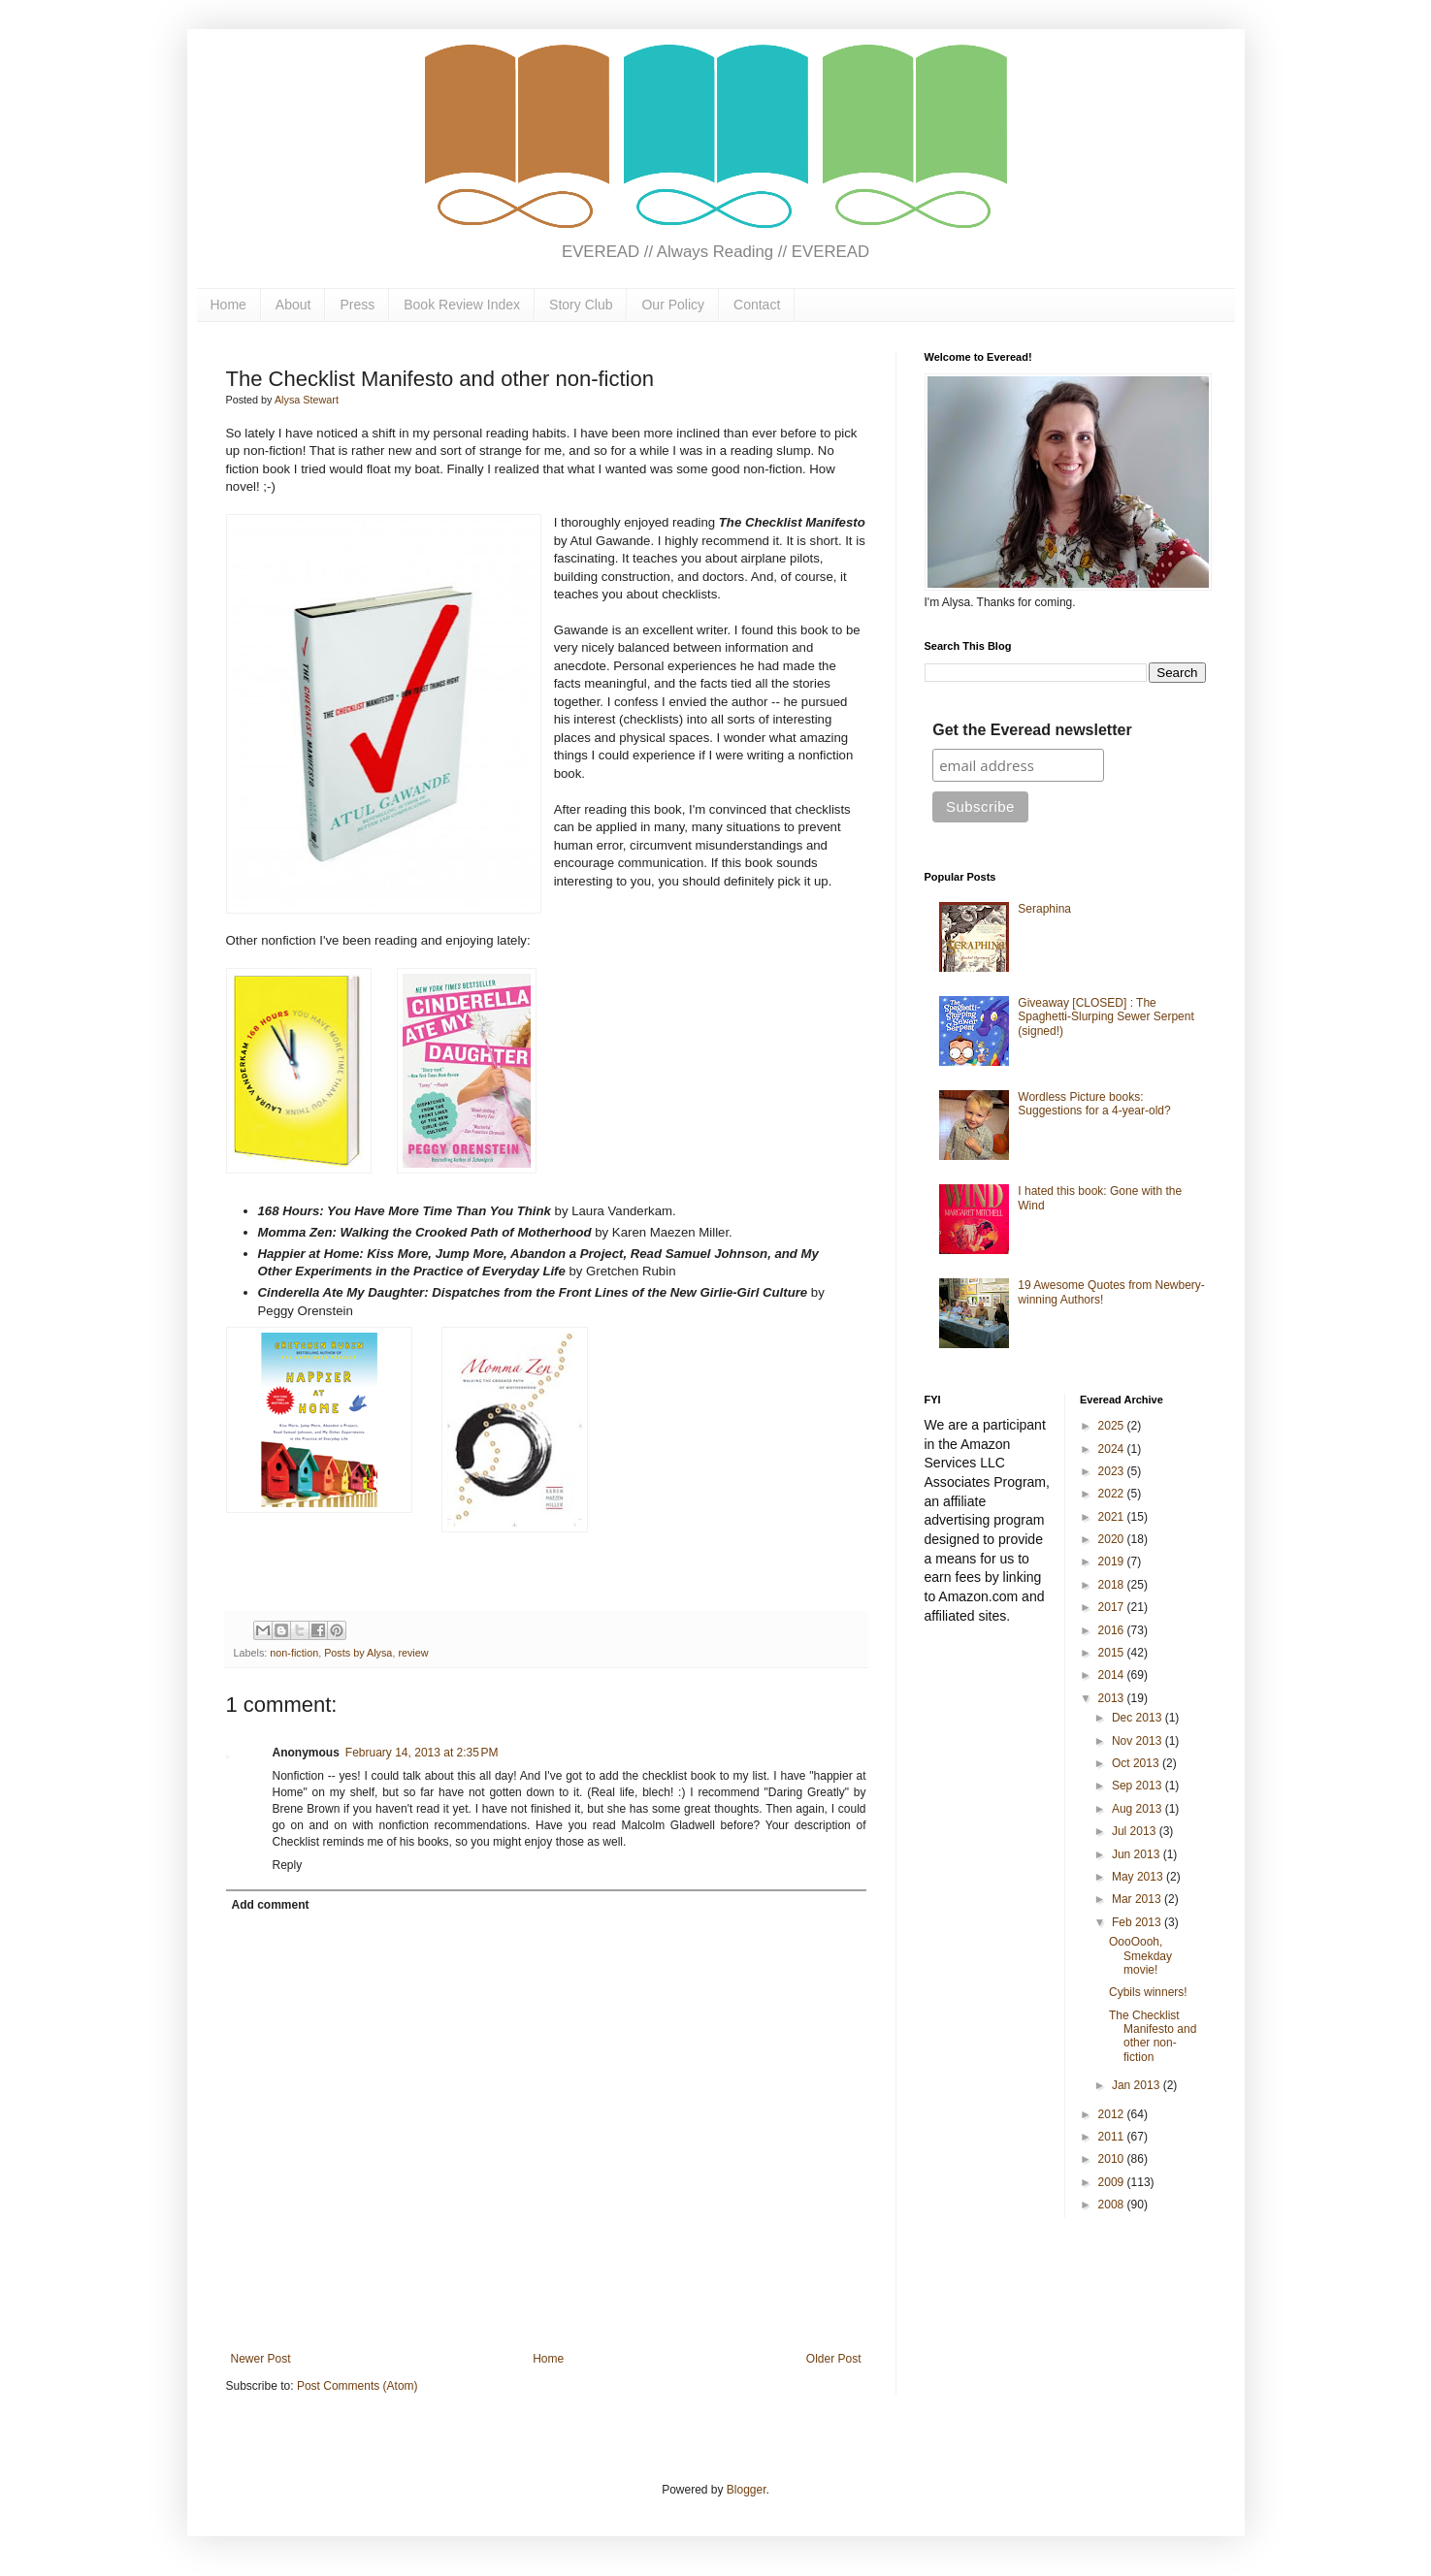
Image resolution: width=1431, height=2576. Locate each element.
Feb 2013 (1138, 1922)
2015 (1112, 1652)
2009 (1112, 2182)
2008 (1112, 2204)
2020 (1112, 1539)
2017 (1112, 1607)
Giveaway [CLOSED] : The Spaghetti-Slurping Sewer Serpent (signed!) (1105, 1017)
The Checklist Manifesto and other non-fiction (1152, 2036)
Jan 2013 (1137, 2085)
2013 (1112, 1698)
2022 (1112, 1493)
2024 (1112, 1449)
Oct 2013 (1137, 1763)
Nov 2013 (1138, 1741)
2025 (1112, 1426)
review (413, 1652)
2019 (1112, 1561)
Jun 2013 (1137, 1854)
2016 (1112, 1630)
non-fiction (294, 1652)
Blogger (746, 2489)
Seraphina (1044, 909)
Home (228, 304)
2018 (1112, 1585)
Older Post (834, 2359)
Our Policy (672, 304)
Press (357, 304)
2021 (1112, 1517)
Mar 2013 (1138, 1899)
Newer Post (261, 2359)
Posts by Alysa (358, 1652)
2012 (1112, 2114)
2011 (1112, 2136)
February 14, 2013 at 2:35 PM (422, 1752)
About (293, 304)
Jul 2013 (1135, 1831)
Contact (756, 304)
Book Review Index (462, 304)
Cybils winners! (1148, 1992)
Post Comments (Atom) (357, 2386)
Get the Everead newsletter (1031, 730)
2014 (1112, 1675)
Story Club (580, 304)
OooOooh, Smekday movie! (1140, 1956)
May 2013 (1139, 1877)
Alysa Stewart (307, 399)
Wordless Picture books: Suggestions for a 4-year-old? (1094, 1103)
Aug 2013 (1138, 1809)
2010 (1112, 2159)
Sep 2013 (1138, 1785)
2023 (1112, 1471)
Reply (288, 1865)
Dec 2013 (1138, 1717)
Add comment (270, 1905)
